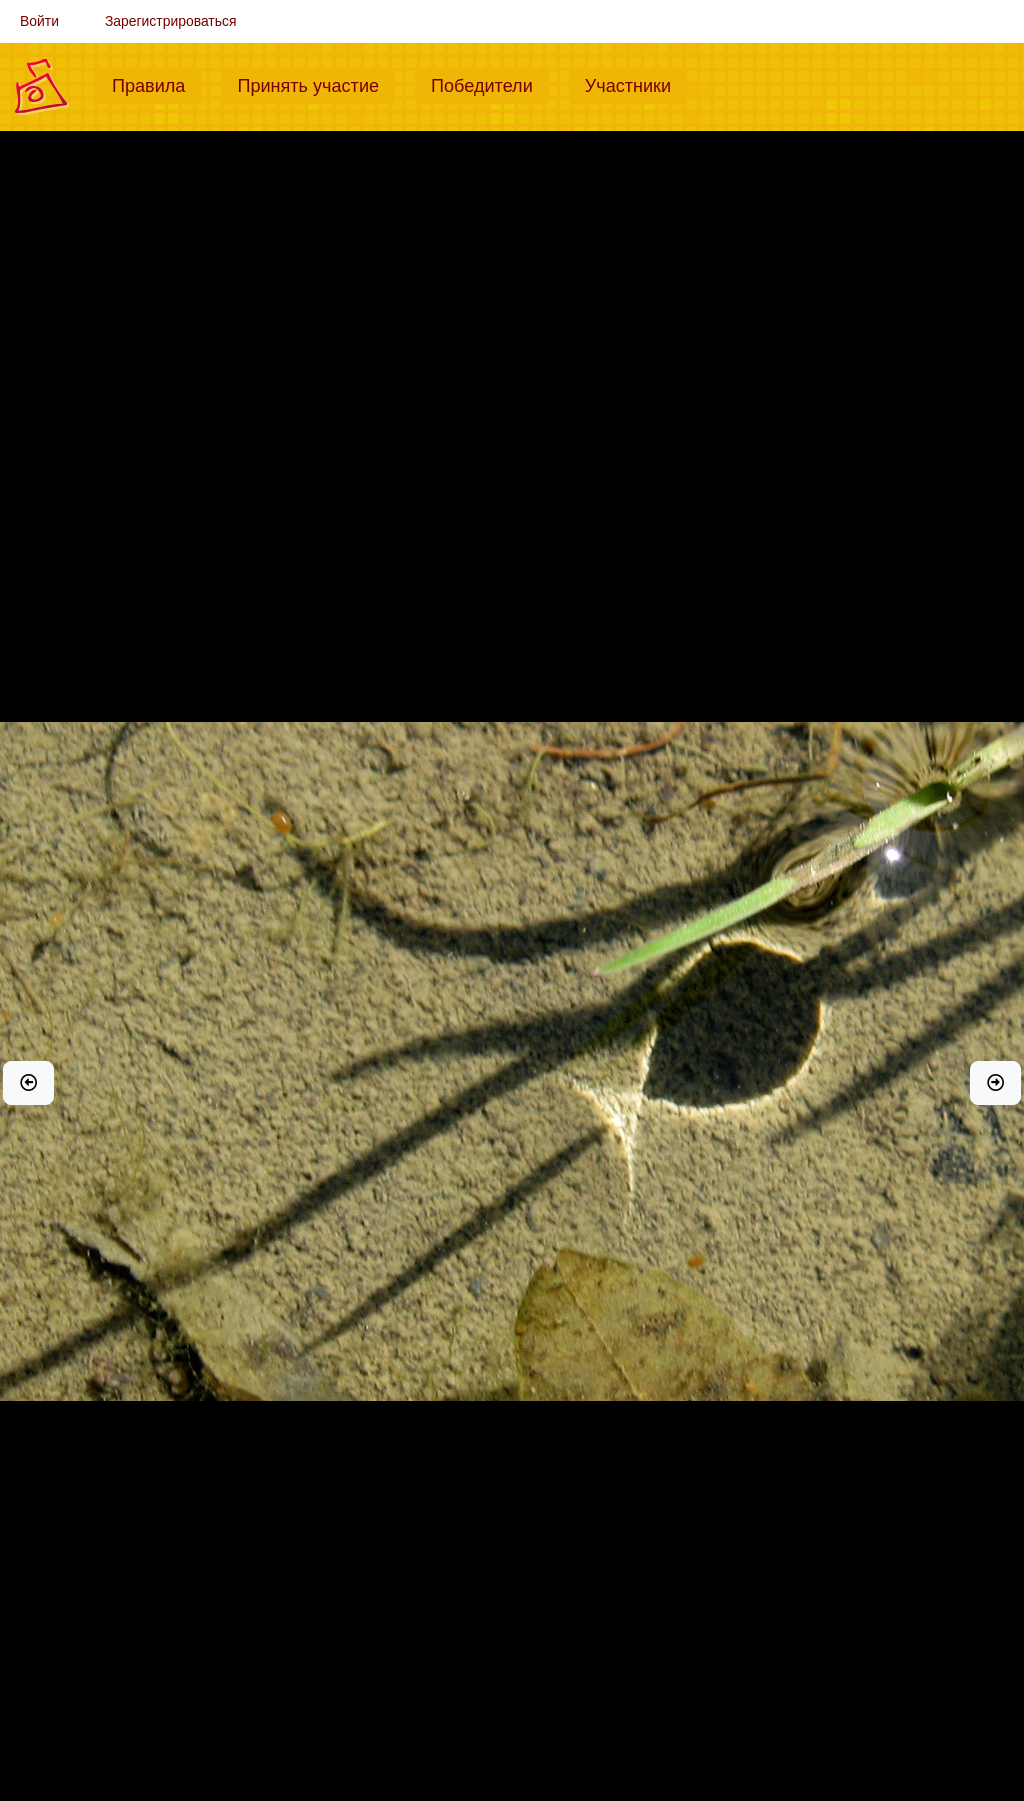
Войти (39, 21)
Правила (156, 84)
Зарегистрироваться (171, 21)
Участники (636, 84)
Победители (490, 84)
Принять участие (316, 84)
